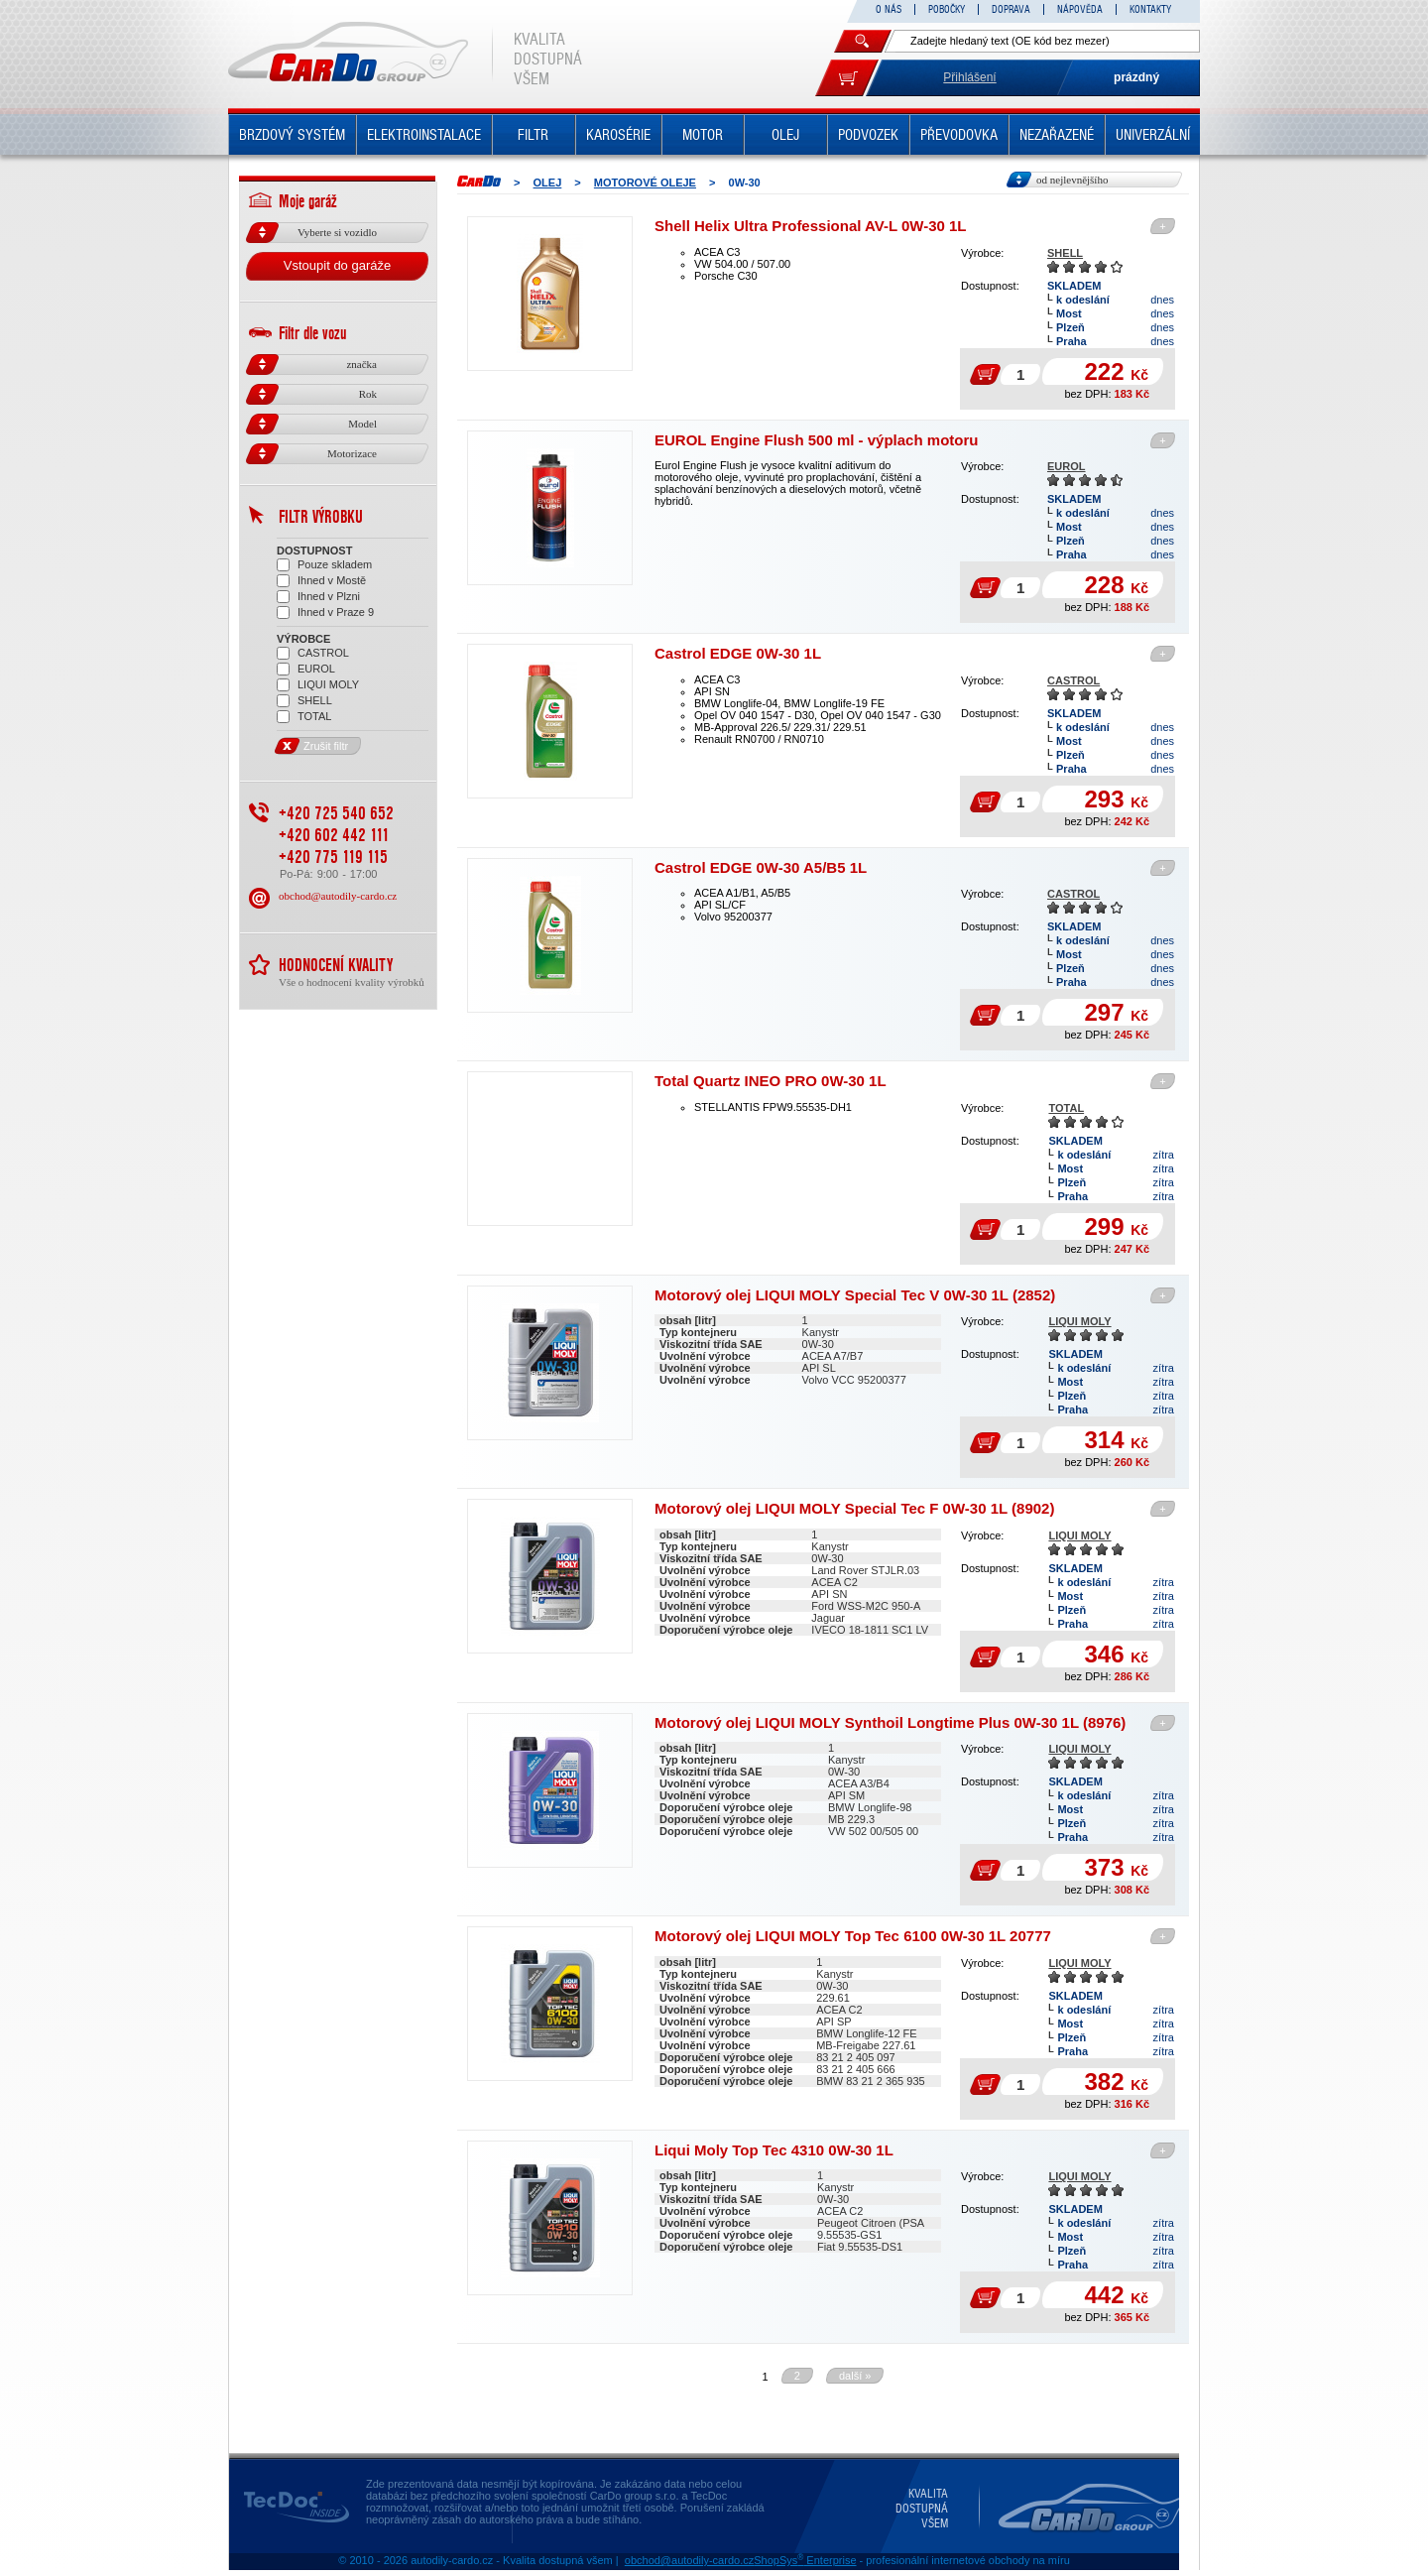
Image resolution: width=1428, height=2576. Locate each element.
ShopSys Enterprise (805, 2560)
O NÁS (888, 9)
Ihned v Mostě (321, 580)
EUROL (1066, 466)
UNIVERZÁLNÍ (1153, 135)
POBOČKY (946, 9)
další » (855, 2376)
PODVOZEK (868, 135)
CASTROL (1073, 680)
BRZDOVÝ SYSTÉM (292, 135)
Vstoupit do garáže (337, 265)
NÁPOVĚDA (1080, 9)
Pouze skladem (324, 564)
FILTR (533, 135)
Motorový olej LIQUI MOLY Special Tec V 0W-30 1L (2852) (854, 1295)
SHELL (1065, 253)
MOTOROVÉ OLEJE (645, 182)
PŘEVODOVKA (959, 135)
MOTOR (702, 135)
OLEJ (785, 135)
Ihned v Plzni (318, 596)
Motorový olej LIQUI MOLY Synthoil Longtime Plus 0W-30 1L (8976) (890, 1722)
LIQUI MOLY (1079, 1321)
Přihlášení (969, 77)
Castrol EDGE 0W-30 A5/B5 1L (760, 867)
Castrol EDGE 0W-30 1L (737, 653)
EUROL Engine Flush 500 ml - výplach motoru (816, 439)
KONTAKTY (1150, 9)
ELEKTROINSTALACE (424, 135)
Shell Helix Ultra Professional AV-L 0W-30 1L (810, 225)
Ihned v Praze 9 (325, 612)
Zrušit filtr (312, 746)
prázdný (1136, 77)
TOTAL (1066, 1108)
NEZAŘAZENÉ (1056, 135)
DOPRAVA (1011, 9)
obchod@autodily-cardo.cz (338, 896)
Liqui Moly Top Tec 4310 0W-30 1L (773, 2150)
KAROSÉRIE (618, 135)
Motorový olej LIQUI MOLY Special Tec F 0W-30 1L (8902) (854, 1508)
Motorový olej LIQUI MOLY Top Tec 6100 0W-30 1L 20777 (852, 1935)
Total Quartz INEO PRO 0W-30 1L (770, 1080)
